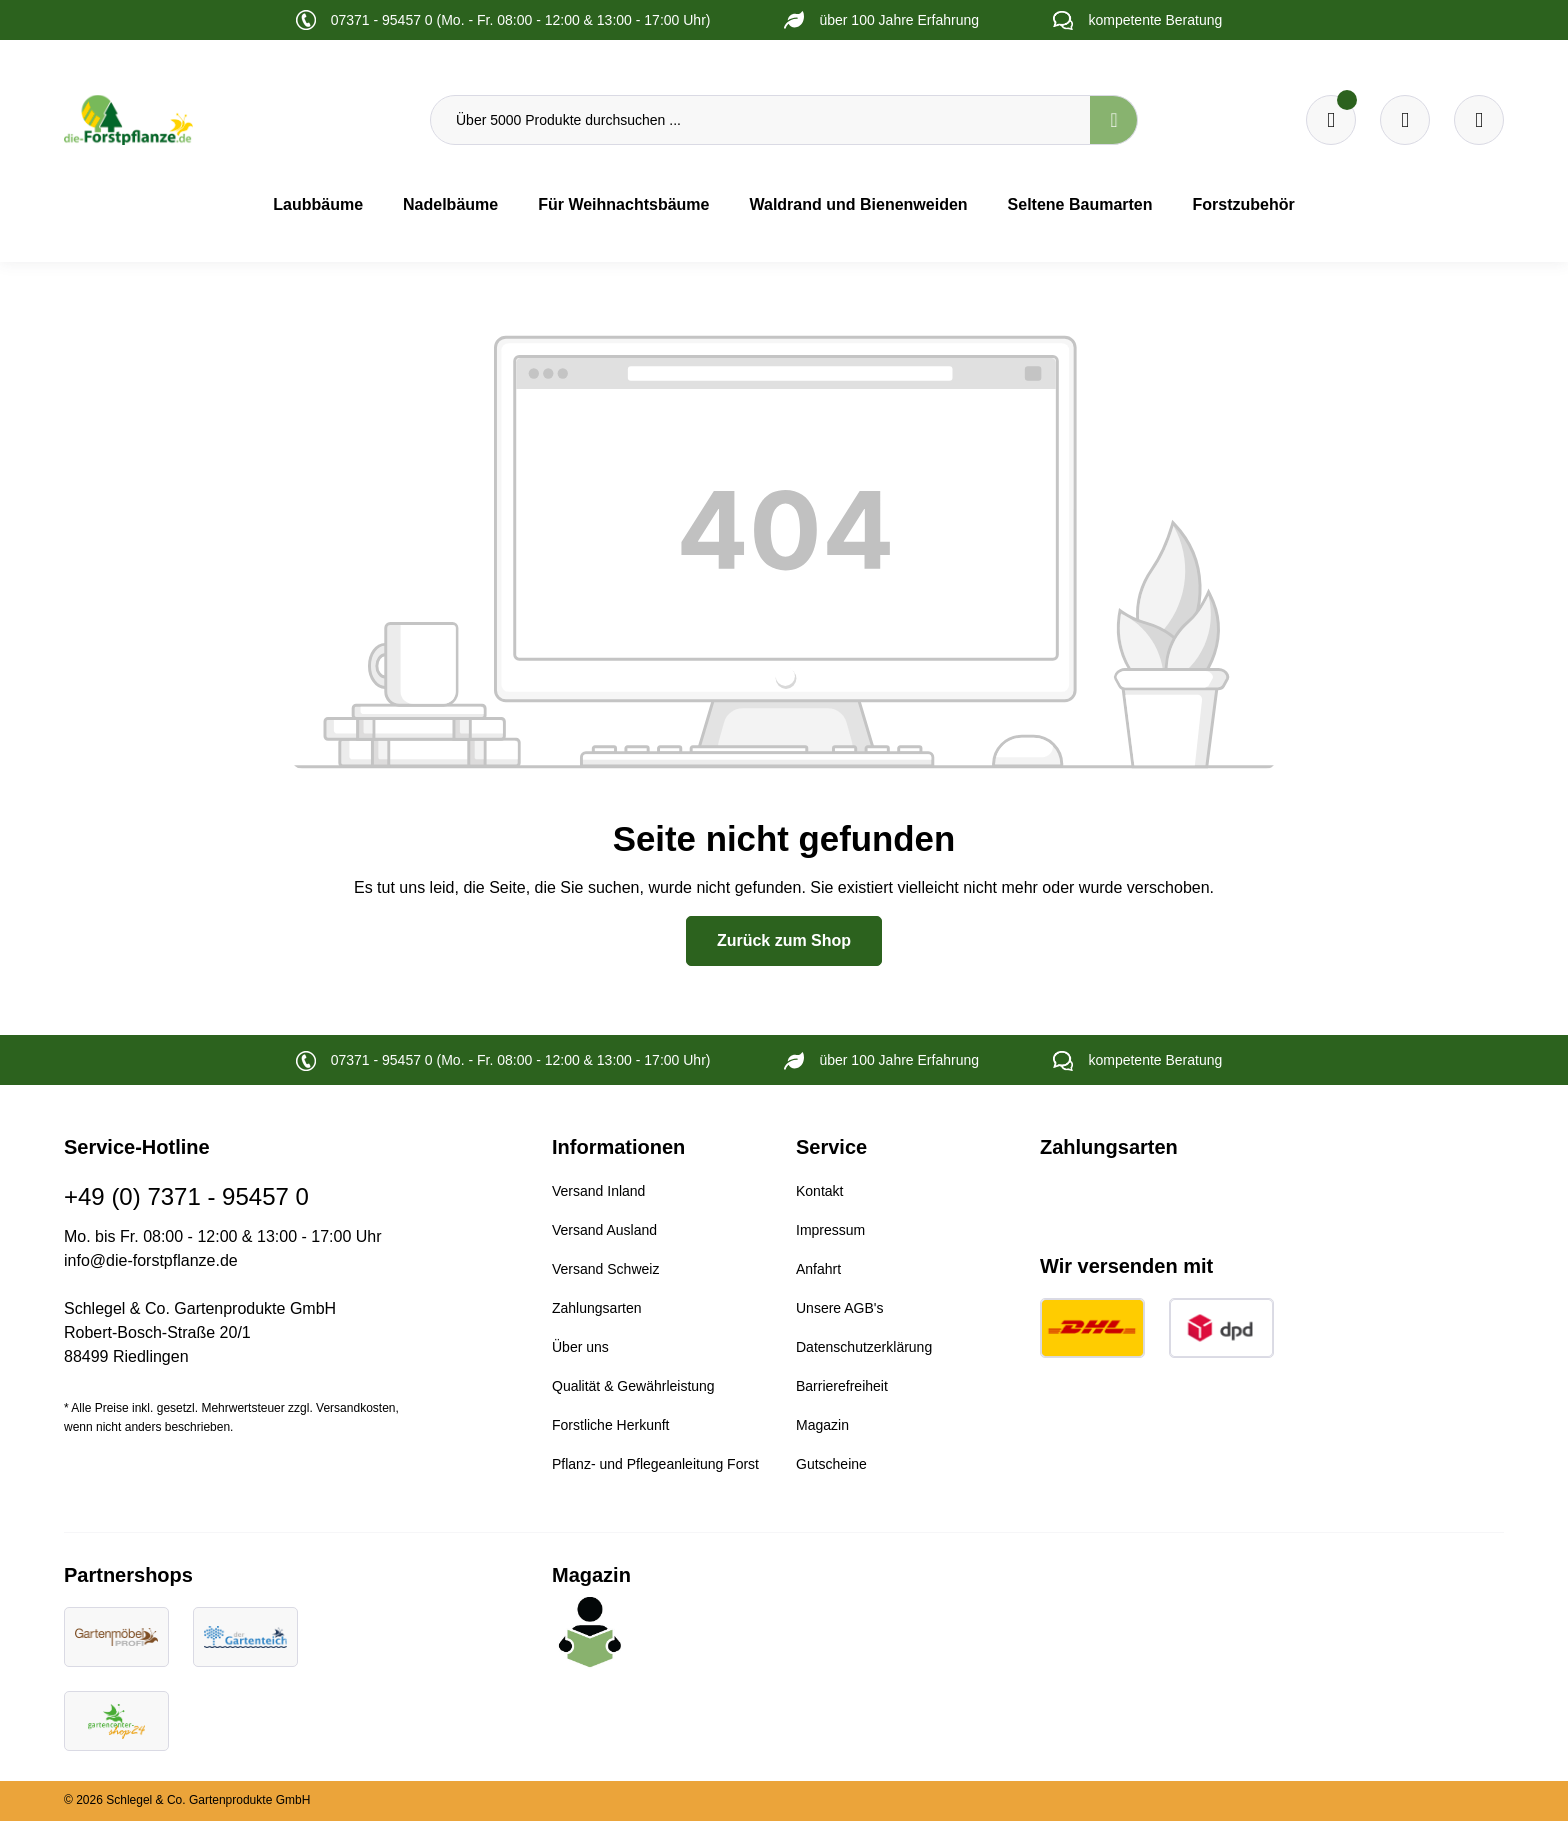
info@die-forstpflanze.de (151, 1260)
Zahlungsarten (597, 1308)
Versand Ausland (604, 1230)
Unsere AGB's (840, 1308)
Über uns (580, 1347)
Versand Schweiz (605, 1269)
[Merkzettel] (1331, 120)
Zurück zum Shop (784, 940)
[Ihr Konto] (1479, 120)
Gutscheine (831, 1464)
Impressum (830, 1230)
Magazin (822, 1425)
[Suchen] (1114, 120)
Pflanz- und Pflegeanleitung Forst (655, 1464)
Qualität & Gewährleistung (633, 1386)
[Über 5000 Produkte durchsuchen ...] (760, 120)
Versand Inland (598, 1191)
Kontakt (819, 1191)
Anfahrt (818, 1269)
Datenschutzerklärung (864, 1347)
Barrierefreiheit (842, 1386)
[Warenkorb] (1405, 120)
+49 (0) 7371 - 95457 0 (186, 1196)
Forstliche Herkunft (610, 1425)
